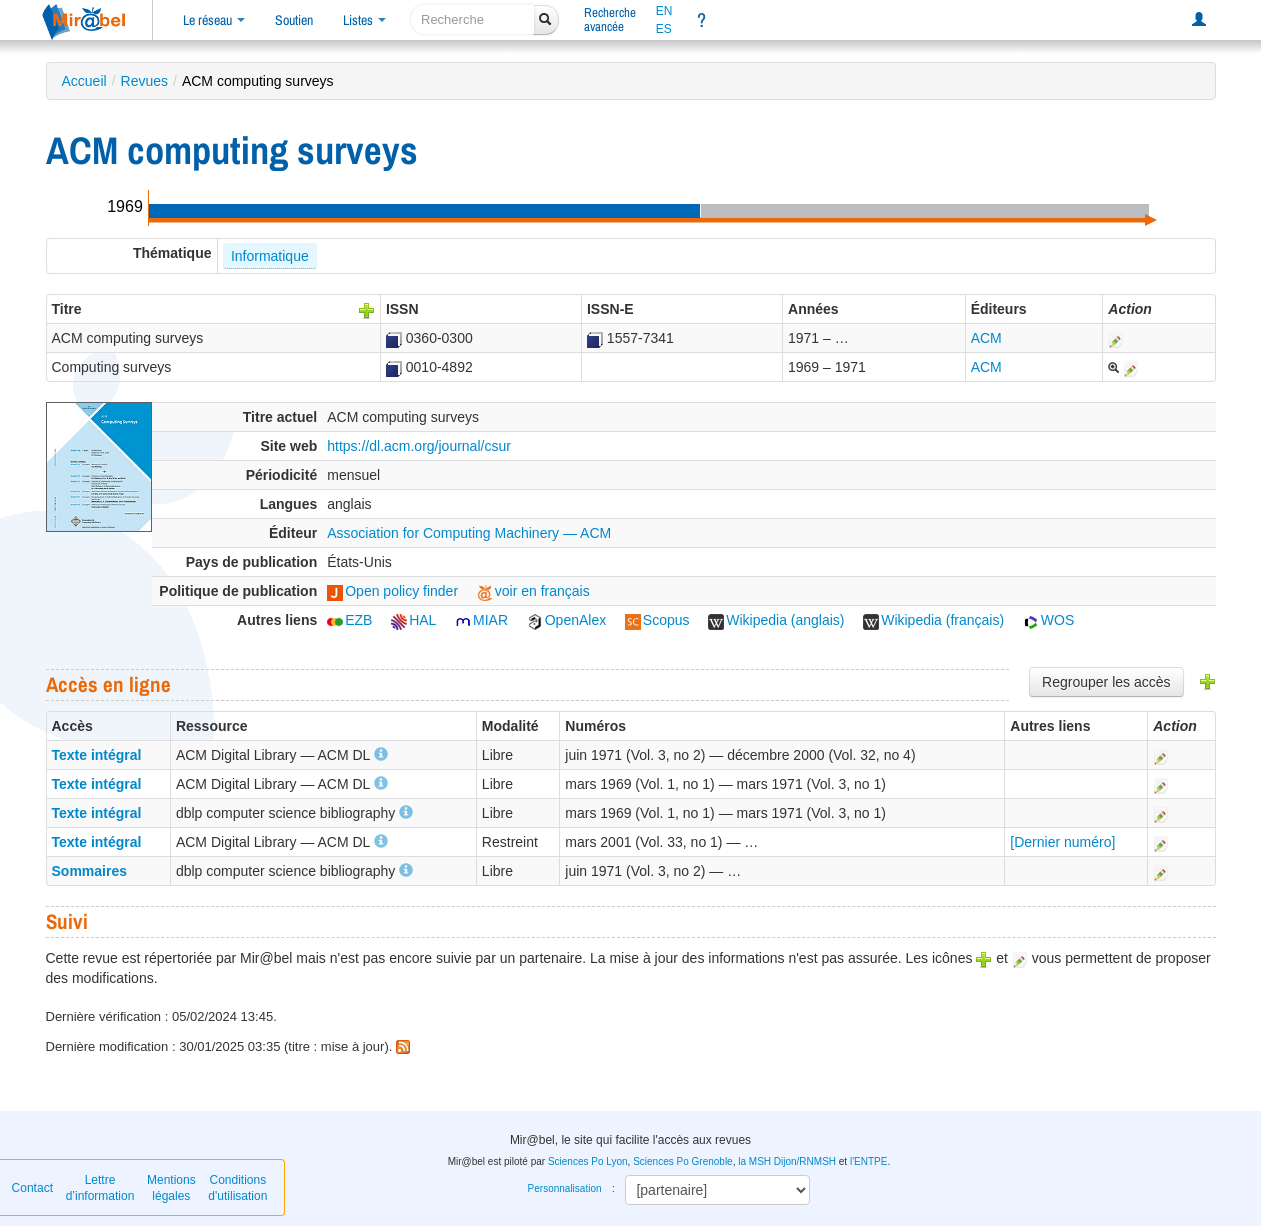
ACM (986, 338)
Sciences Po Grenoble (683, 1161)
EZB (349, 620)
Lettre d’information (100, 1188)
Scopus (657, 620)
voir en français (533, 591)
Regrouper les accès (1106, 682)
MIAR (481, 620)
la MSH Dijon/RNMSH (787, 1161)
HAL (413, 620)
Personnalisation (565, 1188)
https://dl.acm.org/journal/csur (419, 446)
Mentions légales (171, 1188)
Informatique (270, 256)
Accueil (84, 81)
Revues (144, 81)
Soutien (294, 20)
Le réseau (214, 20)
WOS (1048, 620)
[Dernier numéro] (1062, 842)
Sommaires (89, 871)
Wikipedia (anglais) (776, 620)
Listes (364, 20)
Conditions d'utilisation (237, 1188)
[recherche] (472, 19)
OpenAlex (566, 620)
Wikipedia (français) (933, 620)
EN (664, 11)
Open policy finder (392, 591)
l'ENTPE (868, 1161)
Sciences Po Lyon (588, 1161)
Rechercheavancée (610, 19)
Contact (32, 1188)
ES (664, 29)
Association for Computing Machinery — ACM (469, 533)
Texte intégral (97, 755)
